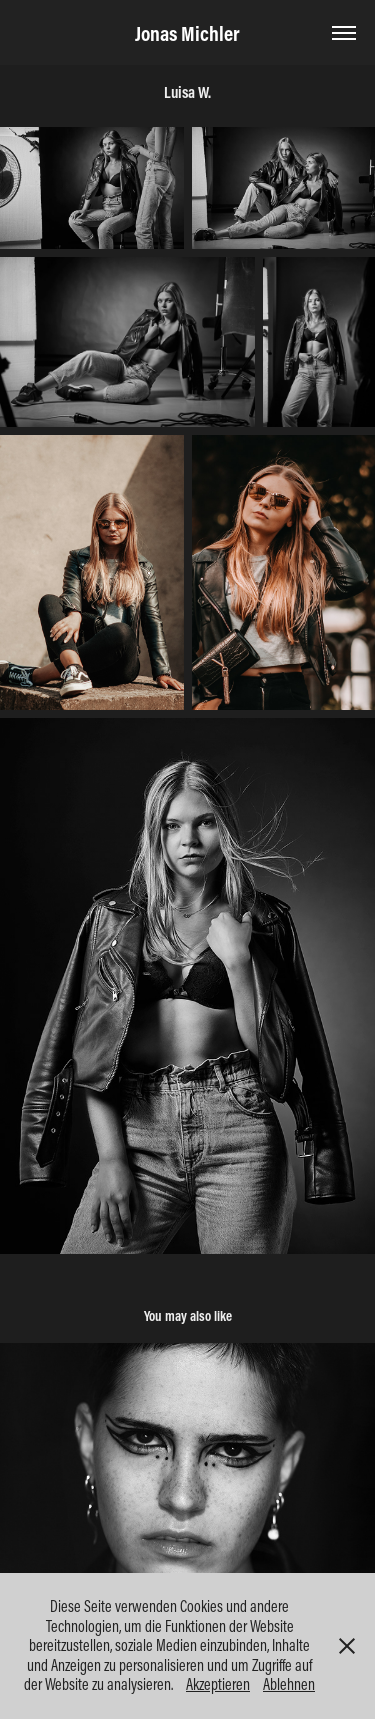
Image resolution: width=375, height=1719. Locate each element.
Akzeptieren (218, 1684)
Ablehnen (289, 1684)
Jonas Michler (187, 33)
